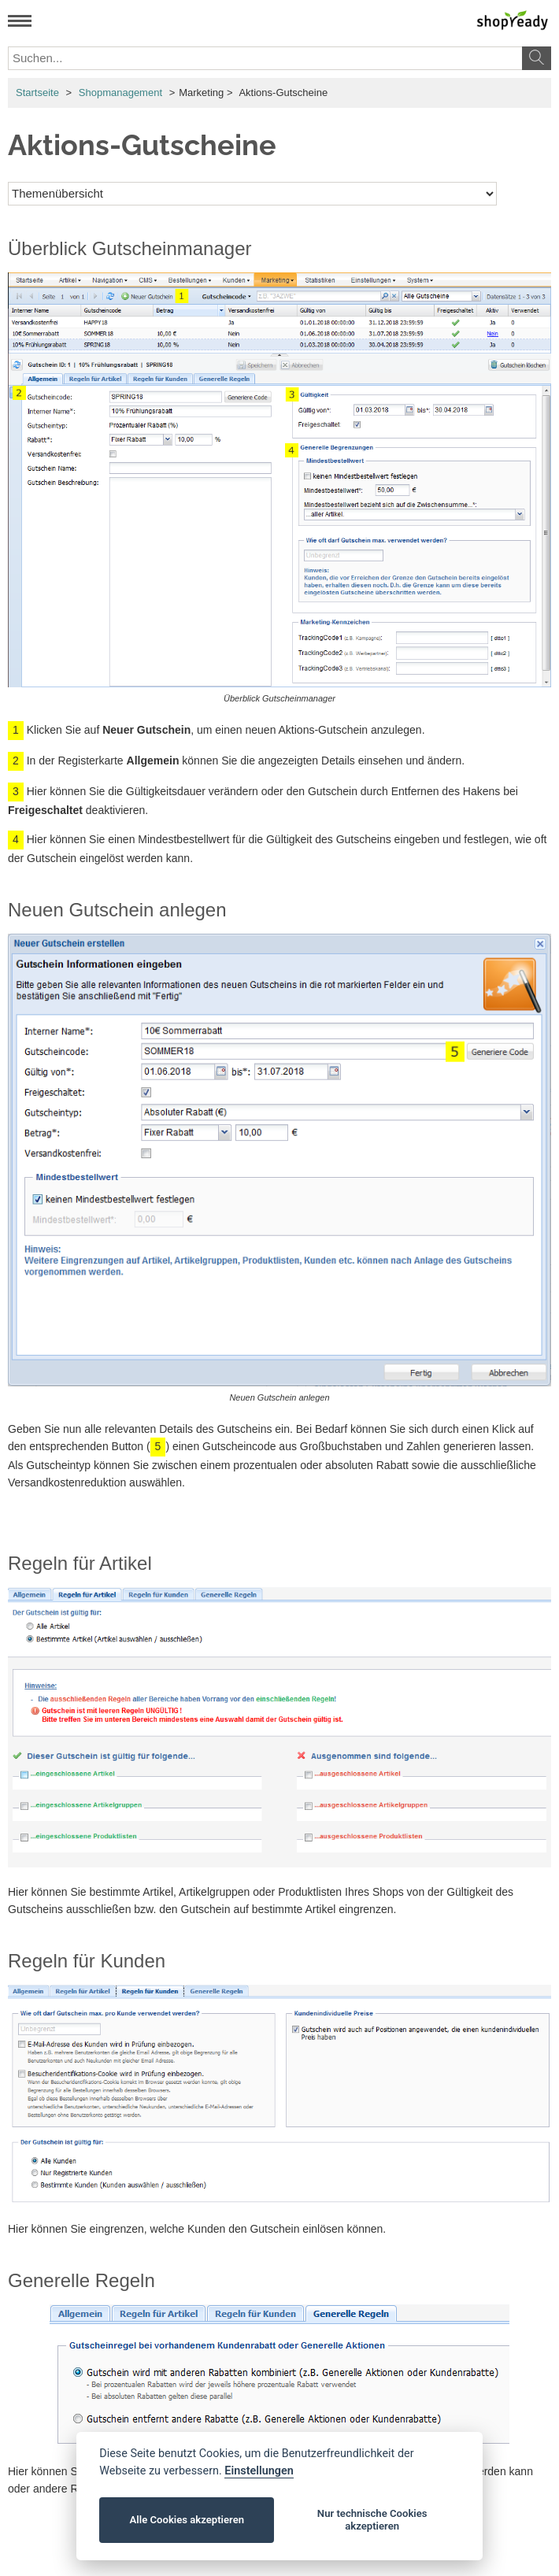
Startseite (37, 92)
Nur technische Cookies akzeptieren (372, 2520)
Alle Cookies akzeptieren (187, 2520)
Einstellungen (258, 2471)
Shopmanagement (120, 92)
